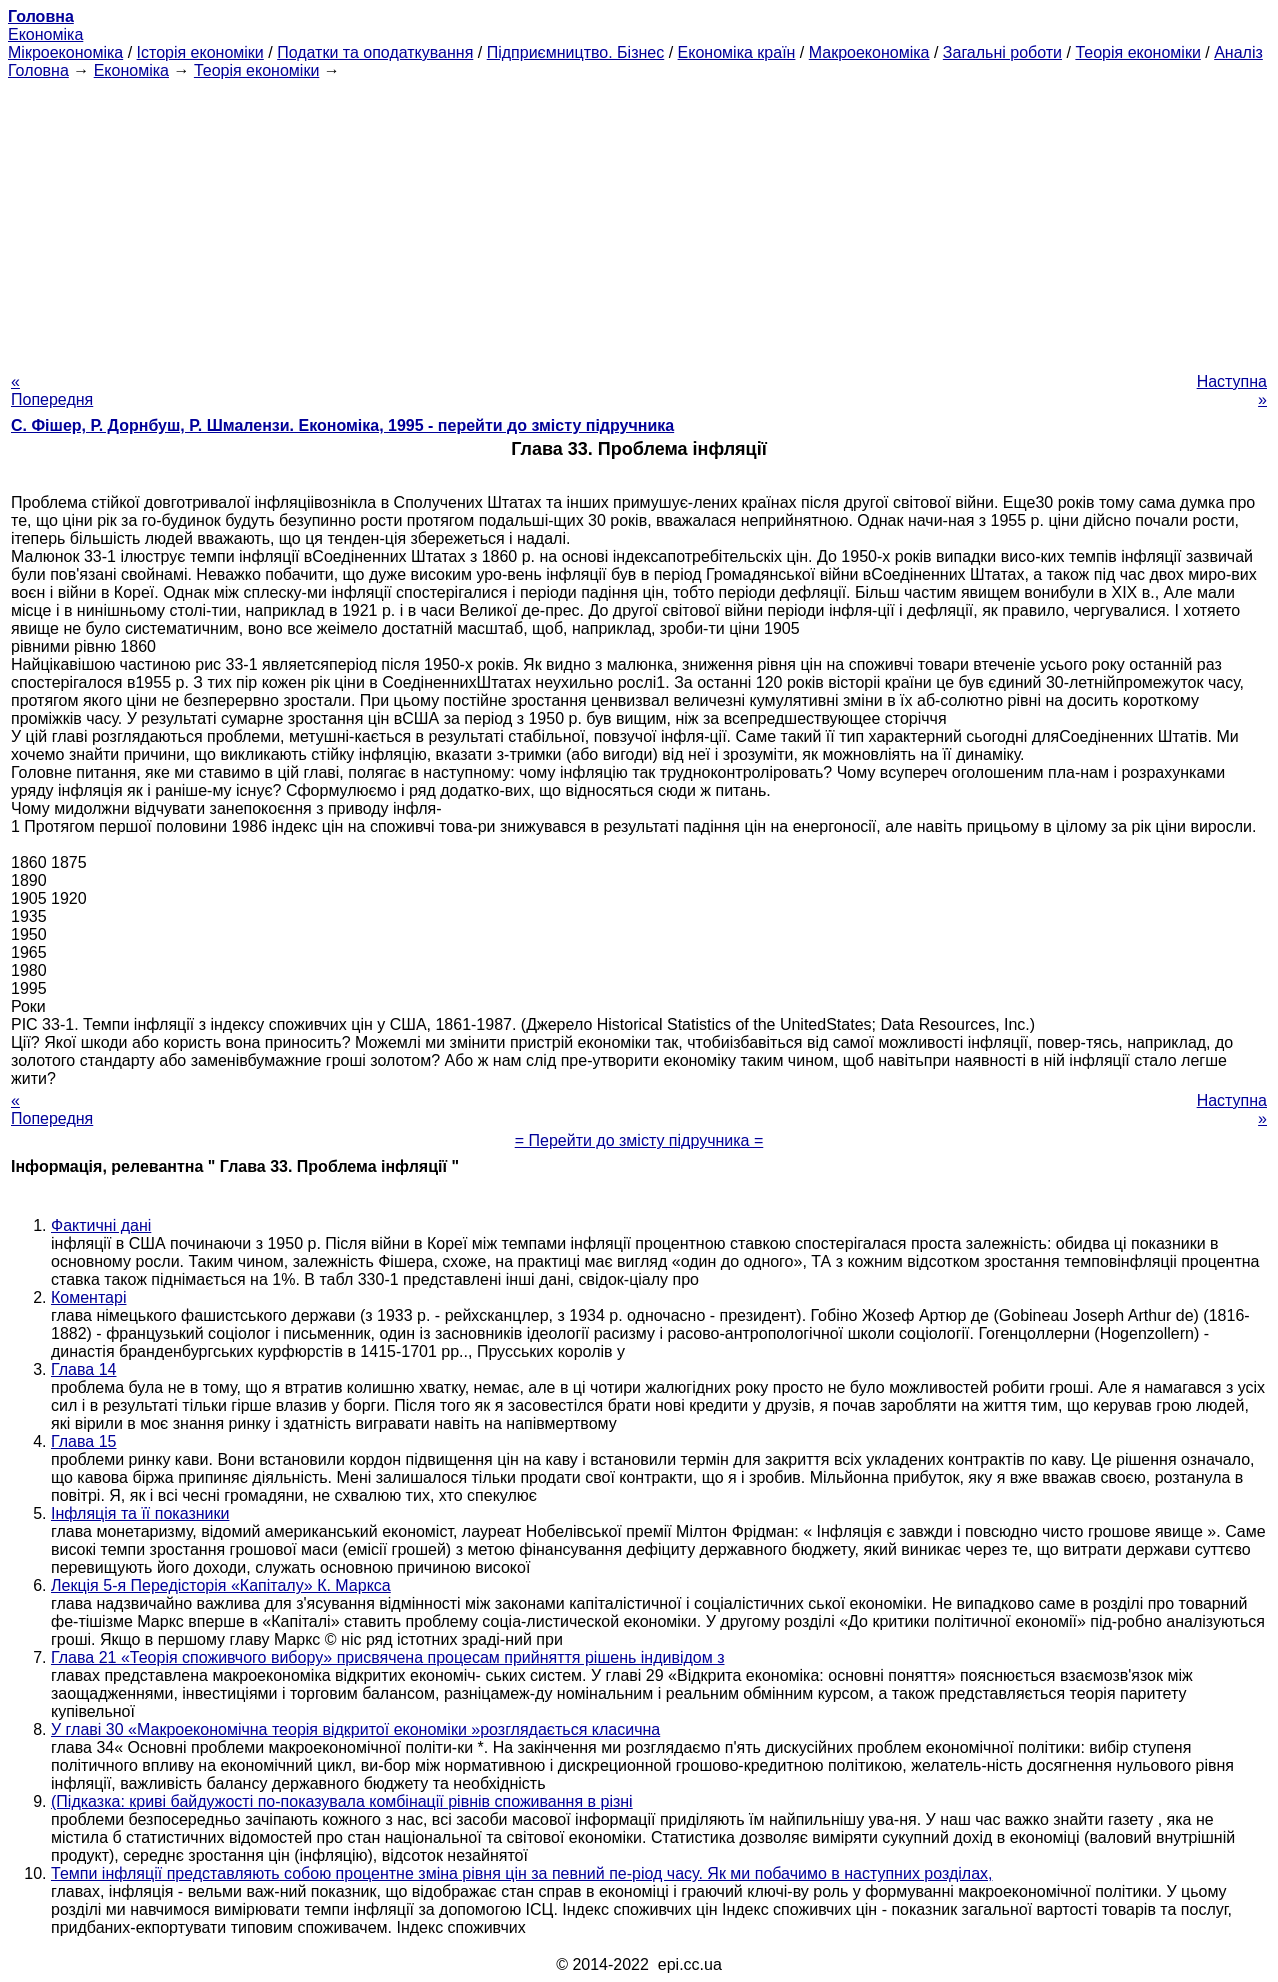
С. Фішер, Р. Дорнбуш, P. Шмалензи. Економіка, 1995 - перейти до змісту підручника (342, 425)
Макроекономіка (869, 52)
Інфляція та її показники (140, 1513)
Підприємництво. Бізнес (576, 52)
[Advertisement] (639, 220)
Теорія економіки (1137, 52)
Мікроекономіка (65, 52)
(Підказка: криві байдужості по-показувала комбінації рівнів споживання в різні (342, 1801)
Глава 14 (83, 1369)
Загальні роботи (1002, 52)
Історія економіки (200, 52)
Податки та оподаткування (375, 52)
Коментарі (88, 1297)
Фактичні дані (101, 1225)
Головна (38, 70)
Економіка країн (737, 52)
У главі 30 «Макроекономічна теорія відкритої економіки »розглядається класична (355, 1729)
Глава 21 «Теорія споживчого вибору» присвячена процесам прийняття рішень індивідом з (387, 1657)
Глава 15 (83, 1441)
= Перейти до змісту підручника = (639, 1140)
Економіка (45, 34)
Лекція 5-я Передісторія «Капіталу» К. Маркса (221, 1585)
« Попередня (52, 390)
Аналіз (1238, 52)
